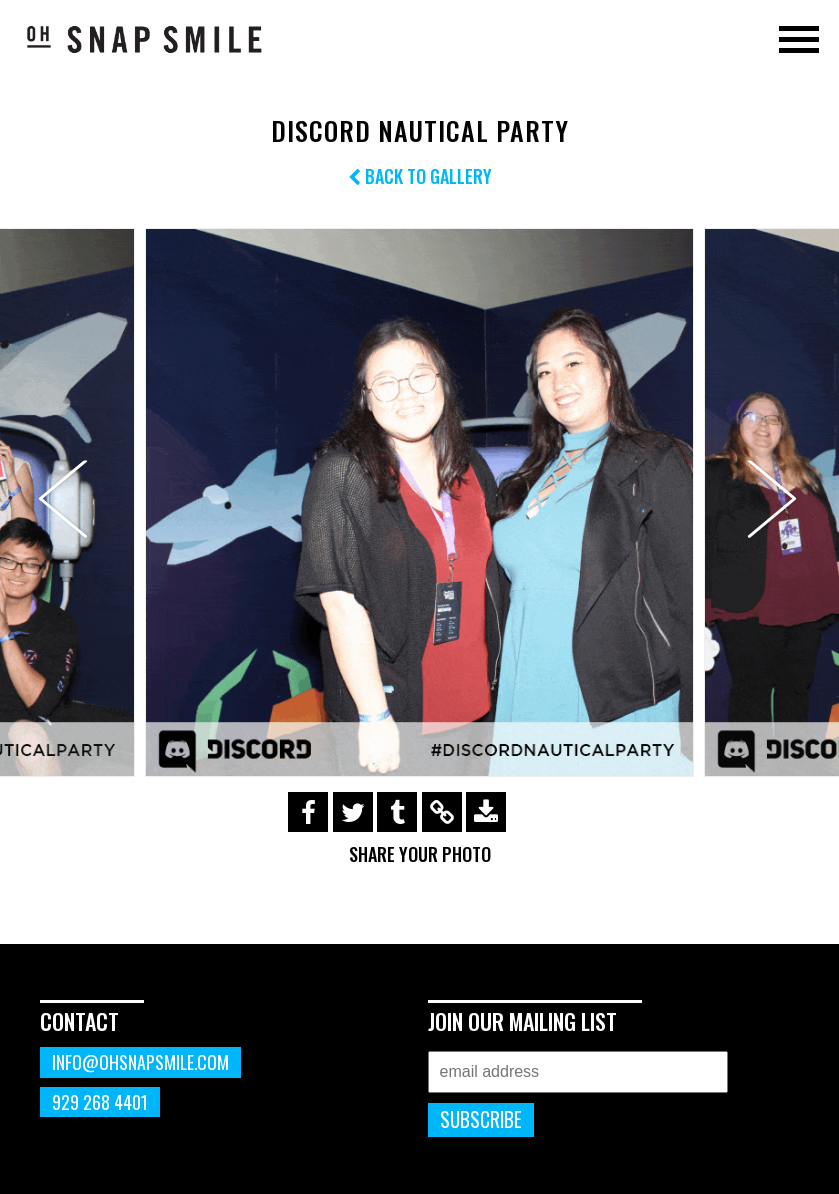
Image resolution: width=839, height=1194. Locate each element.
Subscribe (481, 1119)
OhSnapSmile (145, 39)
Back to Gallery (420, 176)
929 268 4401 (100, 1102)
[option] (419, 502)
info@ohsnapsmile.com (140, 1062)
